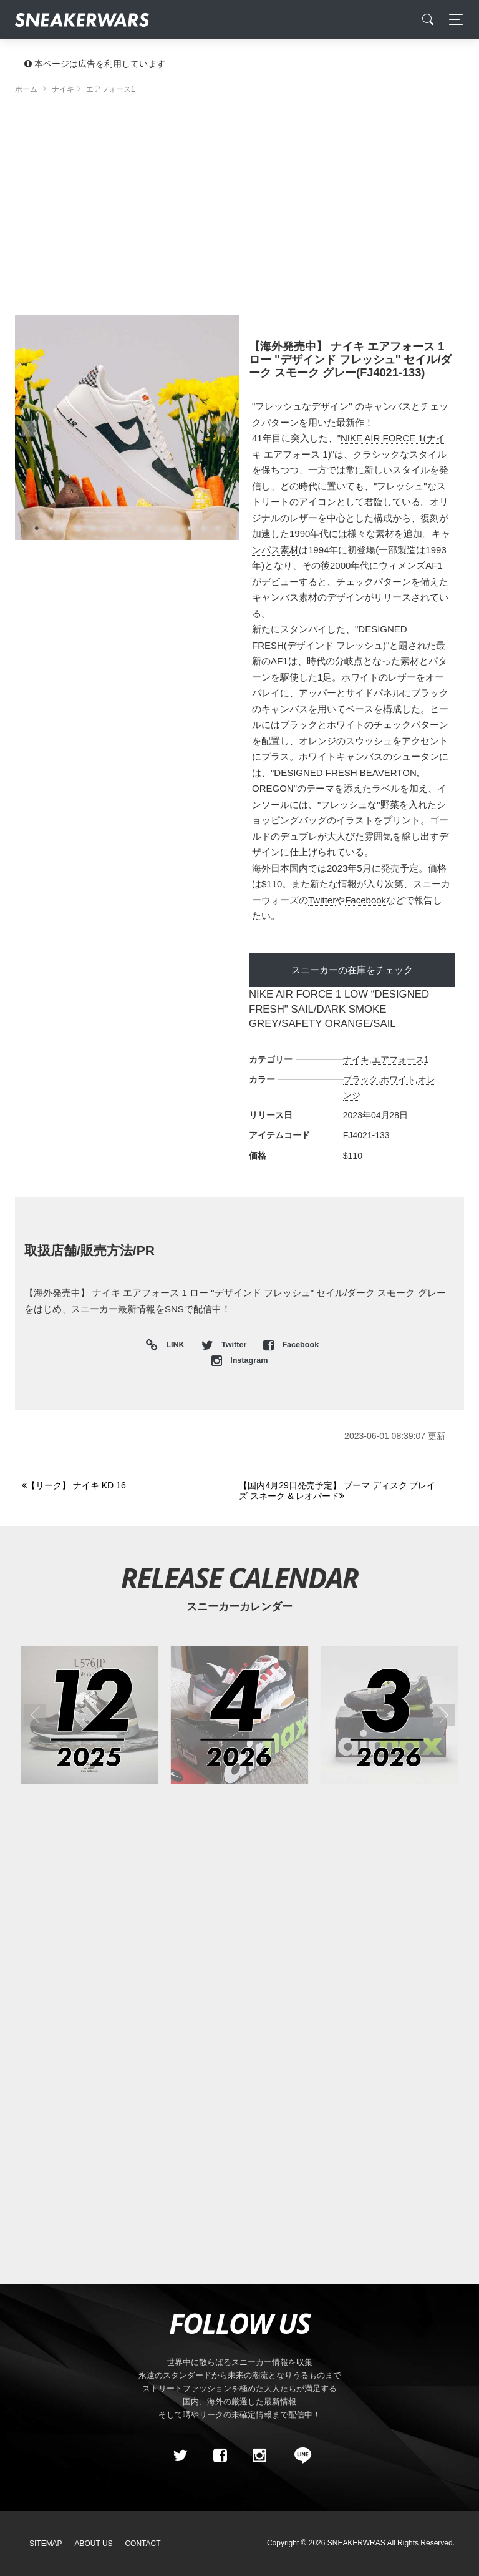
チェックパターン (373, 581)
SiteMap (45, 2543)
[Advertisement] (239, 209)
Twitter (322, 900)
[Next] (340, 1491)
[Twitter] (180, 2456)
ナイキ (356, 1059)
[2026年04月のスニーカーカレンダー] (240, 1715)
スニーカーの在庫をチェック (352, 970)
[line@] (299, 2456)
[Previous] (123, 1486)
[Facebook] (219, 2456)
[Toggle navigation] (452, 19)
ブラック (360, 1079)
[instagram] (259, 2456)
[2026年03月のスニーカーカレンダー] (389, 1715)
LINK (172, 1345)
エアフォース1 (400, 1059)
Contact (142, 2543)
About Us (94, 2543)
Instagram (239, 1360)
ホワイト (397, 1079)
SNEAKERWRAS (356, 2543)
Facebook (365, 900)
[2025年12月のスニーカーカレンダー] (89, 1715)
